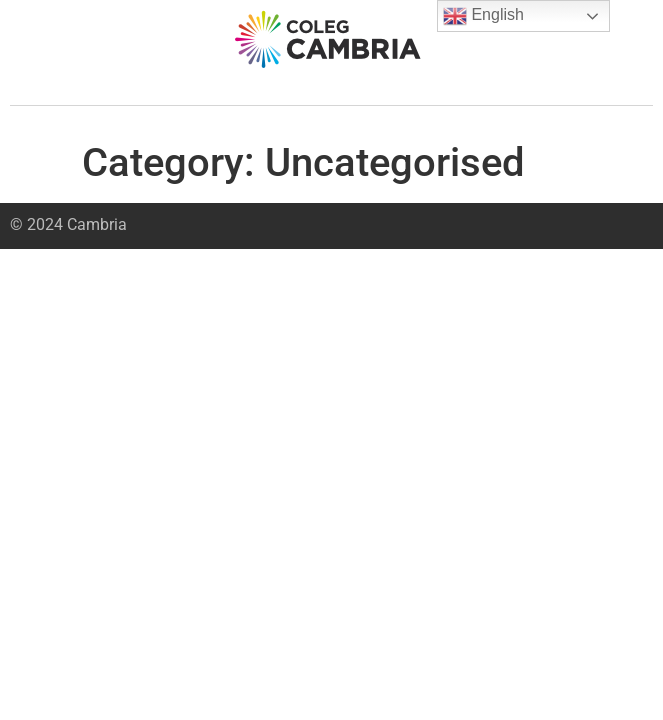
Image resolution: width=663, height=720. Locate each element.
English (483, 16)
